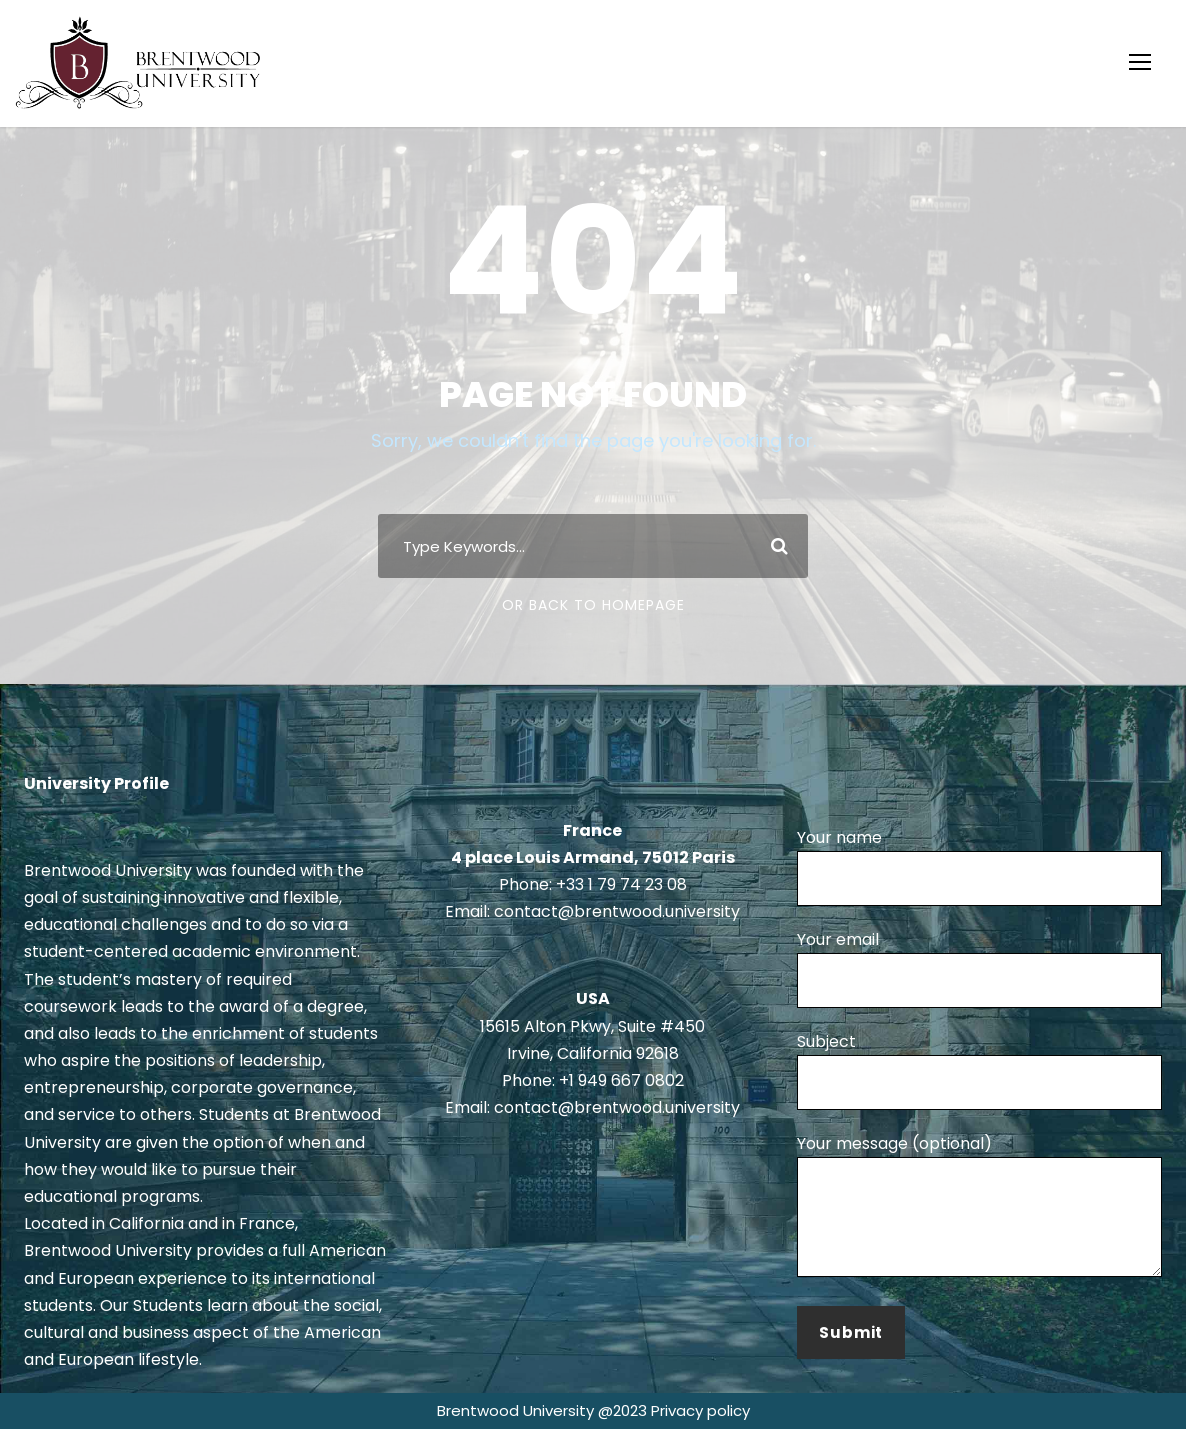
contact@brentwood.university (617, 911)
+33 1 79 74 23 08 (621, 884)
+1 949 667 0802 (621, 1080)
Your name (979, 866)
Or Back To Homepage (593, 605)
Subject (979, 1070)
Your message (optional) (979, 1208)
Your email (979, 968)
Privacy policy (700, 1410)
